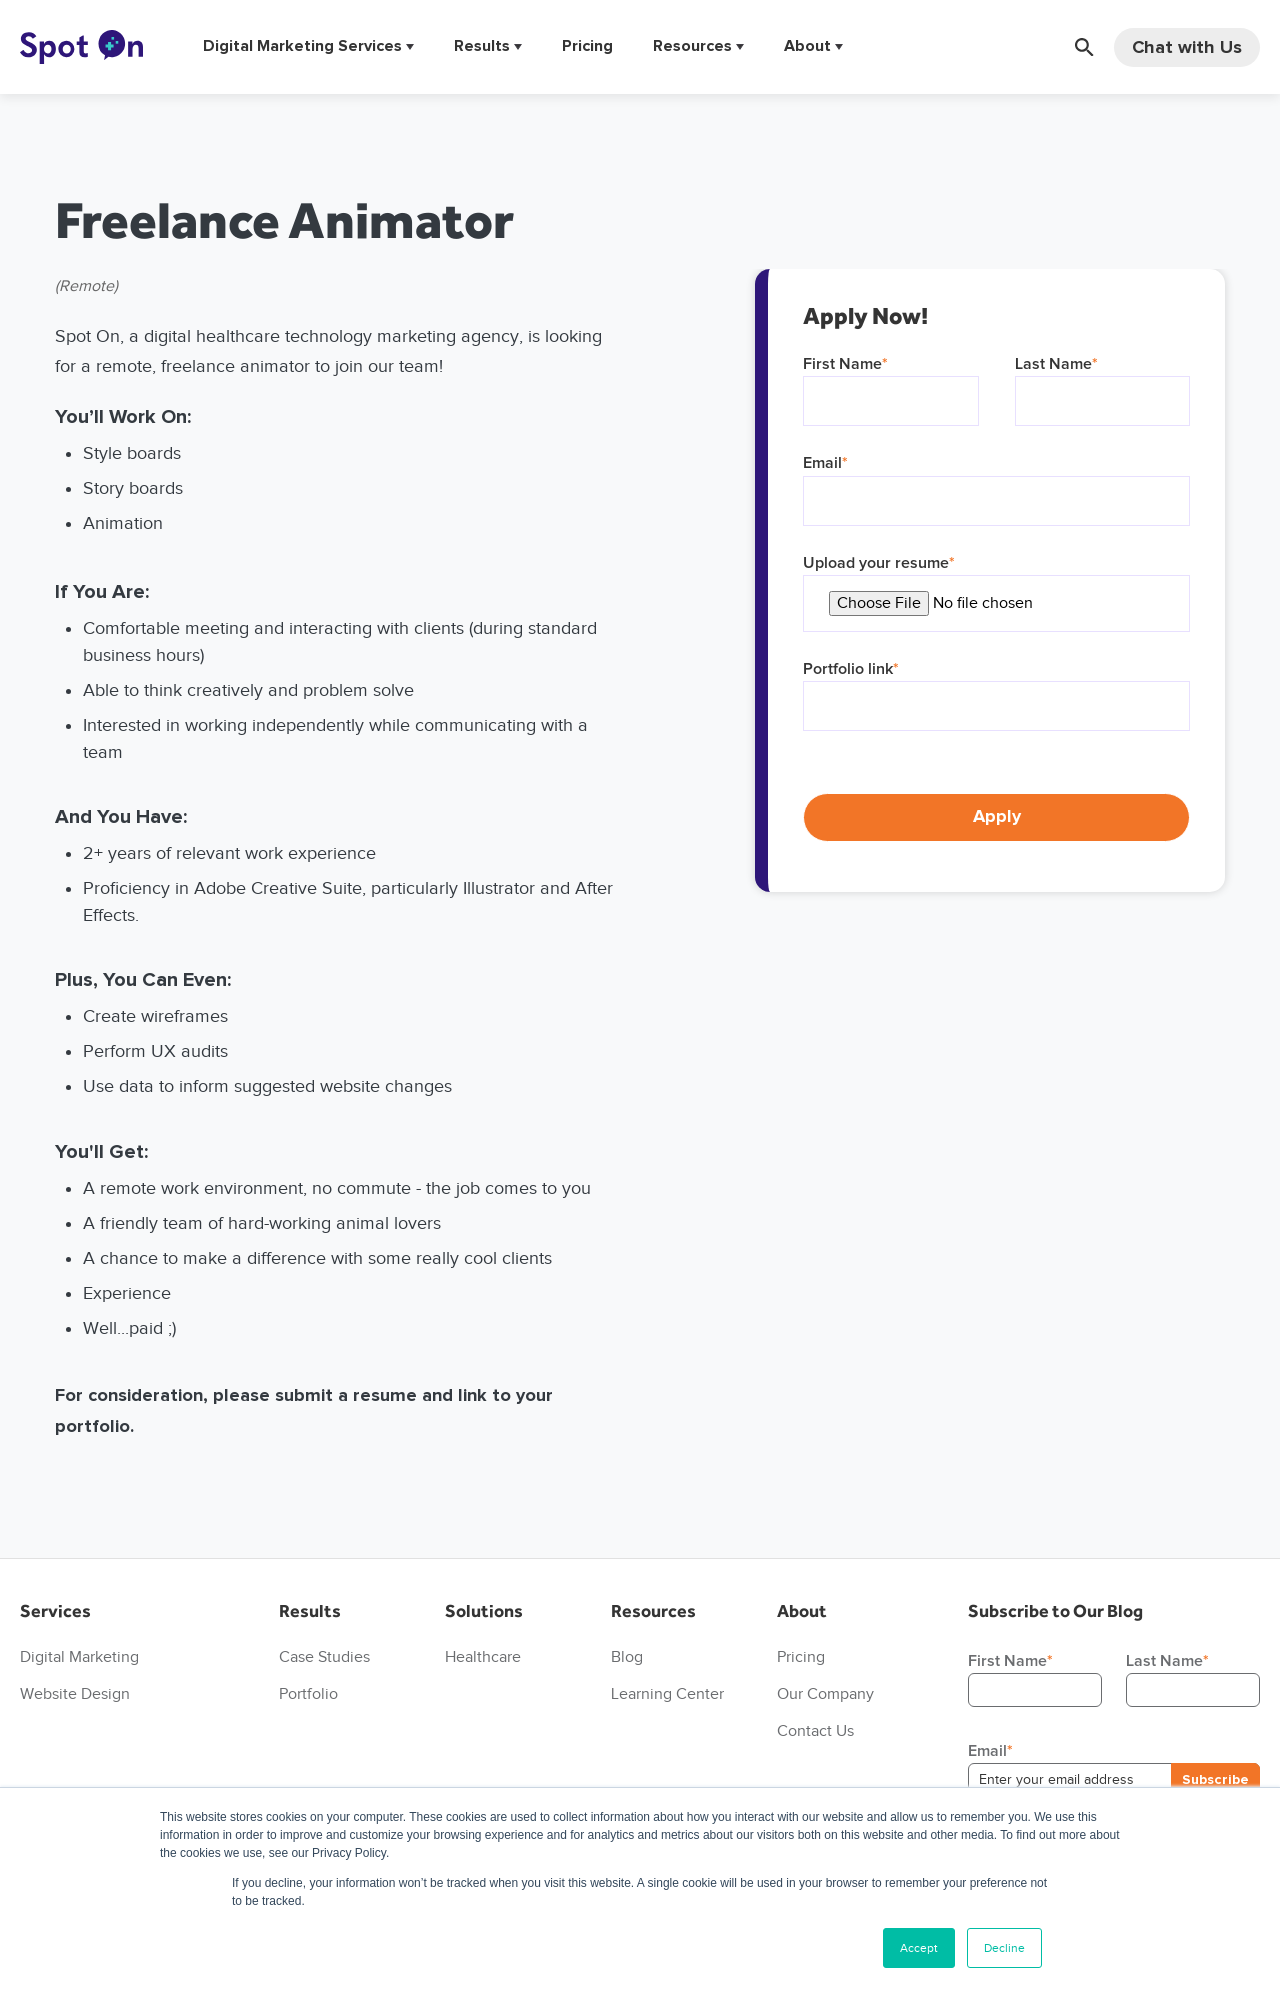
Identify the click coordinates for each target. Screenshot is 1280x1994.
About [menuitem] (807, 46)
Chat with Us (1187, 47)
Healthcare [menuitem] (483, 1656)
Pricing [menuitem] (587, 46)
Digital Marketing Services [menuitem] (302, 46)
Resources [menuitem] (692, 46)
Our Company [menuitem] (825, 1693)
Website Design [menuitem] (75, 1693)
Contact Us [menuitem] (815, 1730)
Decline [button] (1004, 1947)
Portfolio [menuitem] (308, 1693)
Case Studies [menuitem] (324, 1656)
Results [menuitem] (482, 46)
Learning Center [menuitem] (667, 1693)
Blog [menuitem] (627, 1656)
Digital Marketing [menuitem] (79, 1656)
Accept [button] (919, 1947)
